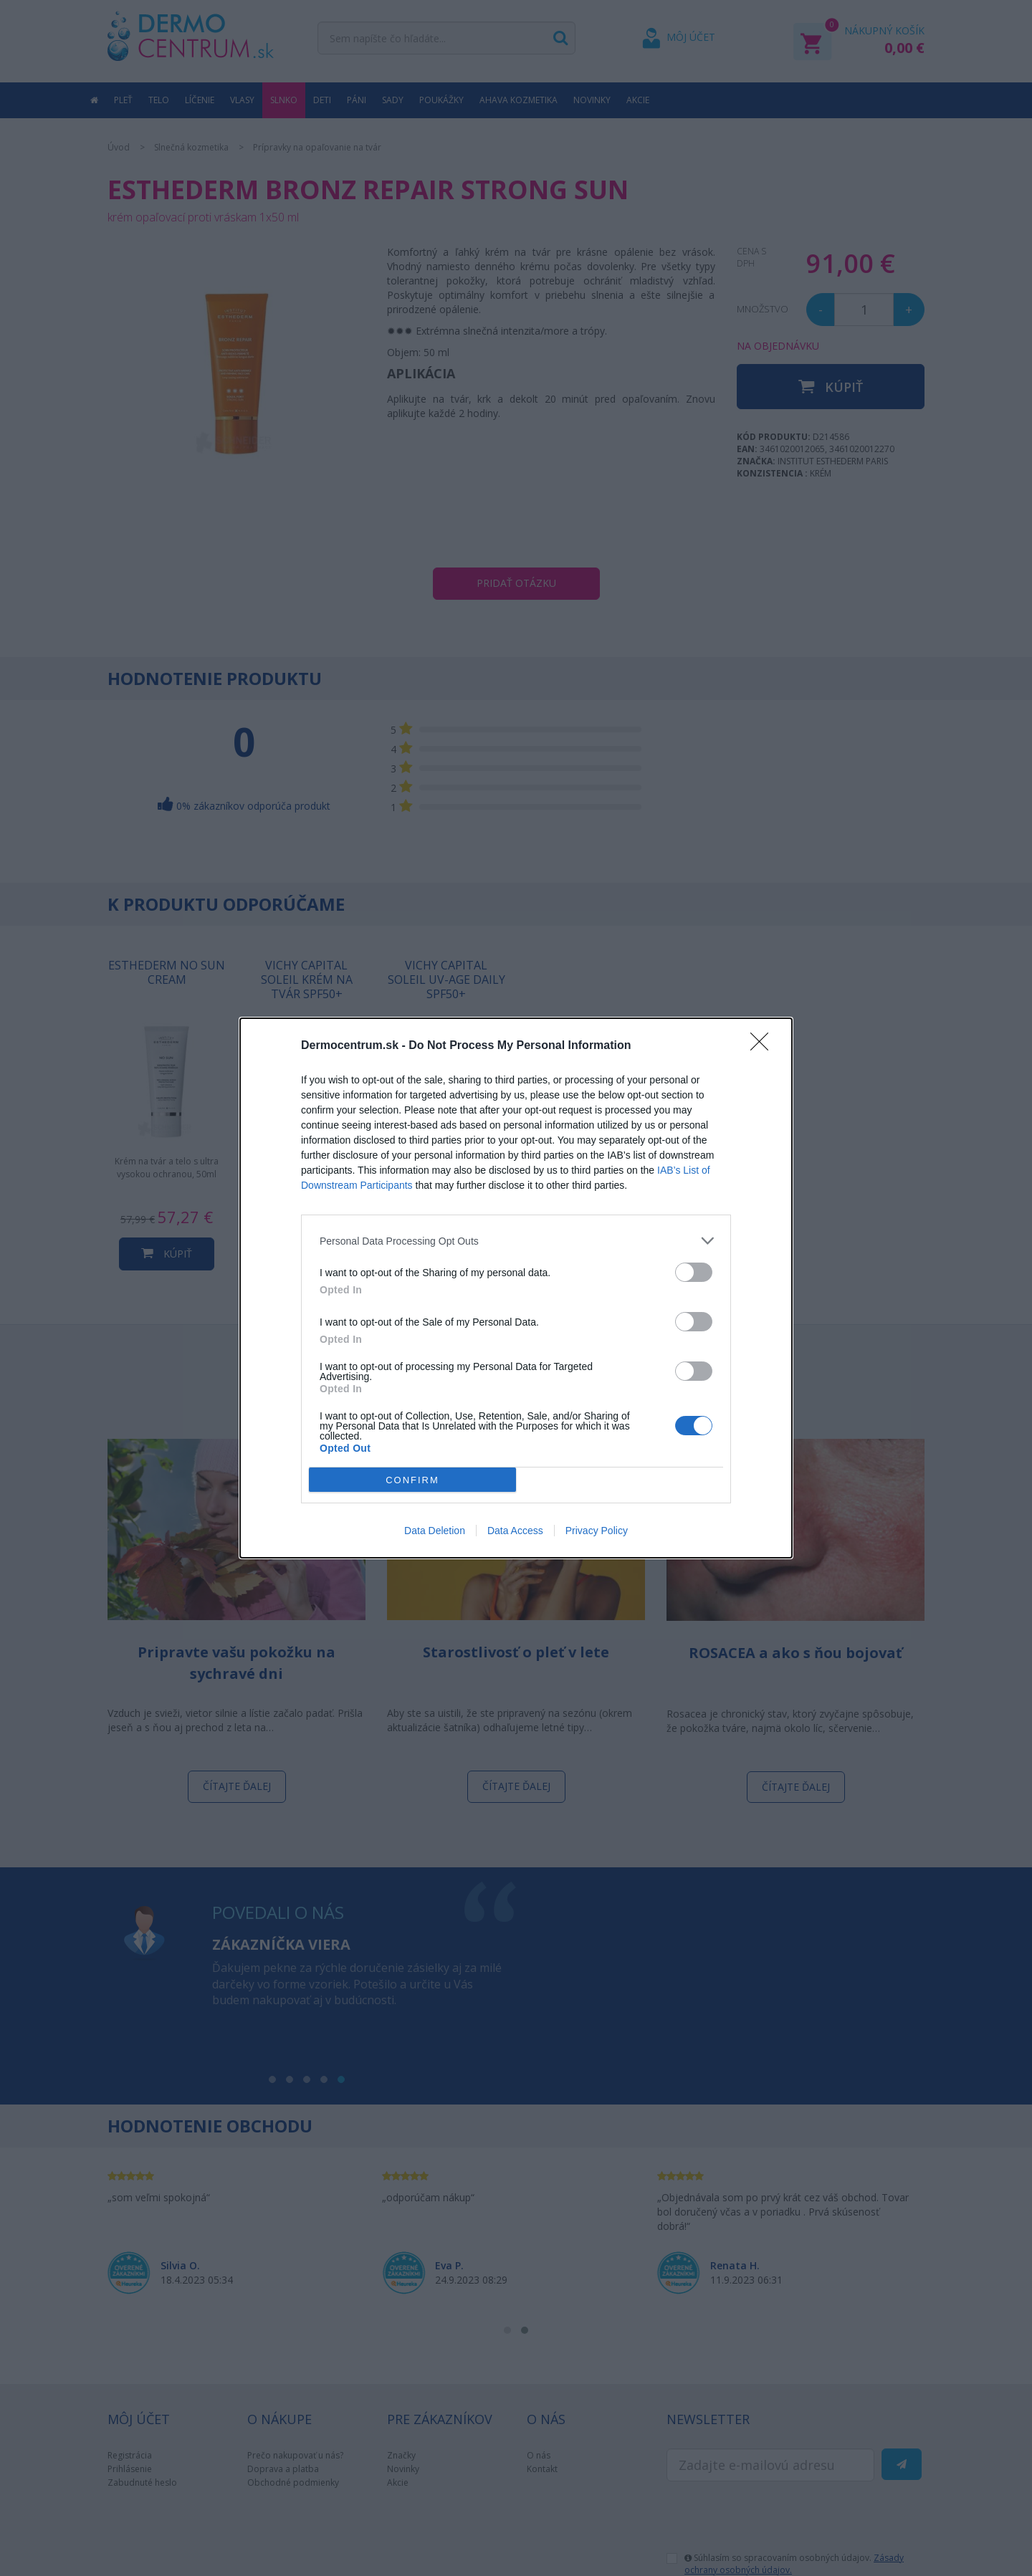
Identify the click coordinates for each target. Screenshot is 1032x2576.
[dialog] (516, 1288)
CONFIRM (412, 1480)
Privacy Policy (596, 1530)
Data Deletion (434, 1530)
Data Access (515, 1530)
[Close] (764, 1046)
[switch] (693, 1272)
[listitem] (516, 1240)
